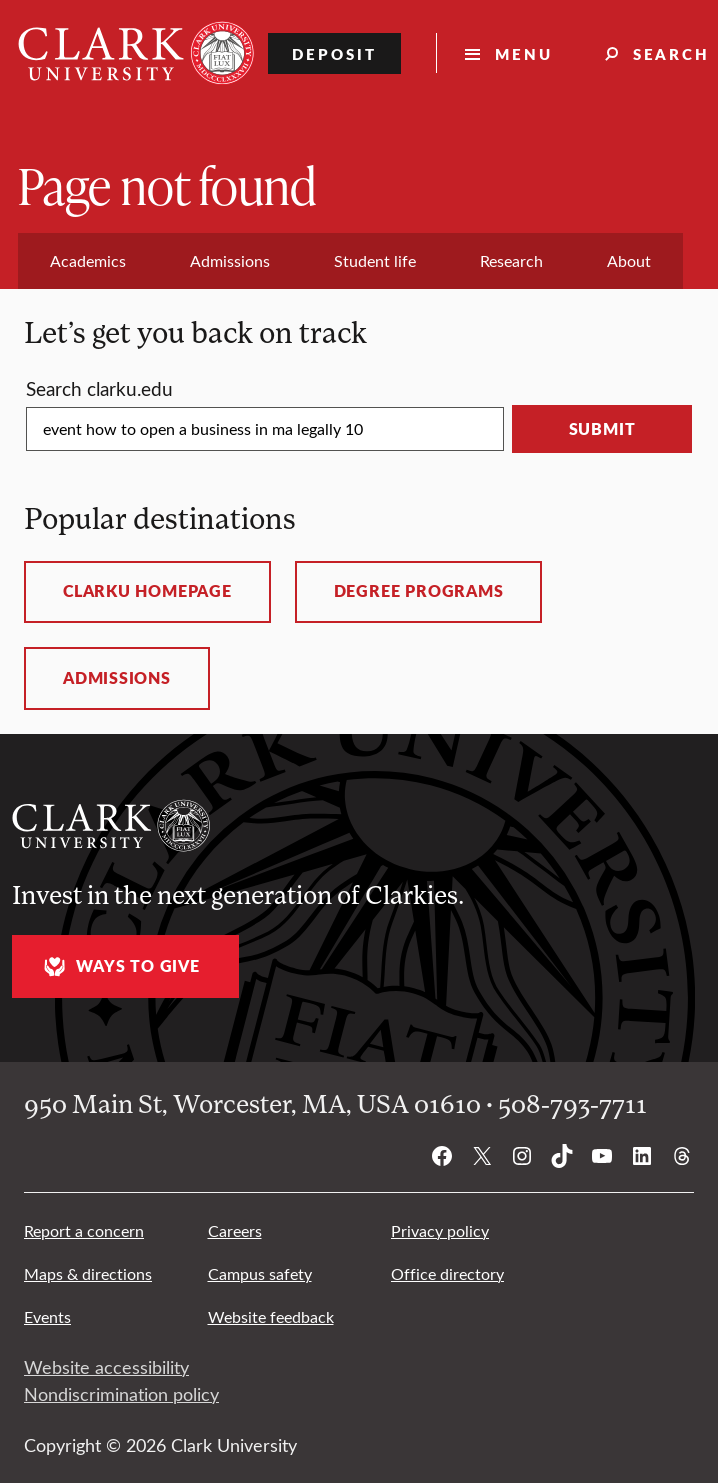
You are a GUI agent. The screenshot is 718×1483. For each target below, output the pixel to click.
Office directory (447, 1273)
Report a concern (84, 1230)
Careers (235, 1230)
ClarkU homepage (147, 591)
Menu (524, 53)
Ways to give (119, 966)
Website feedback (271, 1316)
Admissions (117, 678)
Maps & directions (88, 1273)
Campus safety (260, 1273)
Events (47, 1316)
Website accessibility (106, 1367)
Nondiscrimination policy (121, 1394)
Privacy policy (440, 1230)
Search (99, 388)
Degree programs (419, 591)
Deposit (334, 53)
